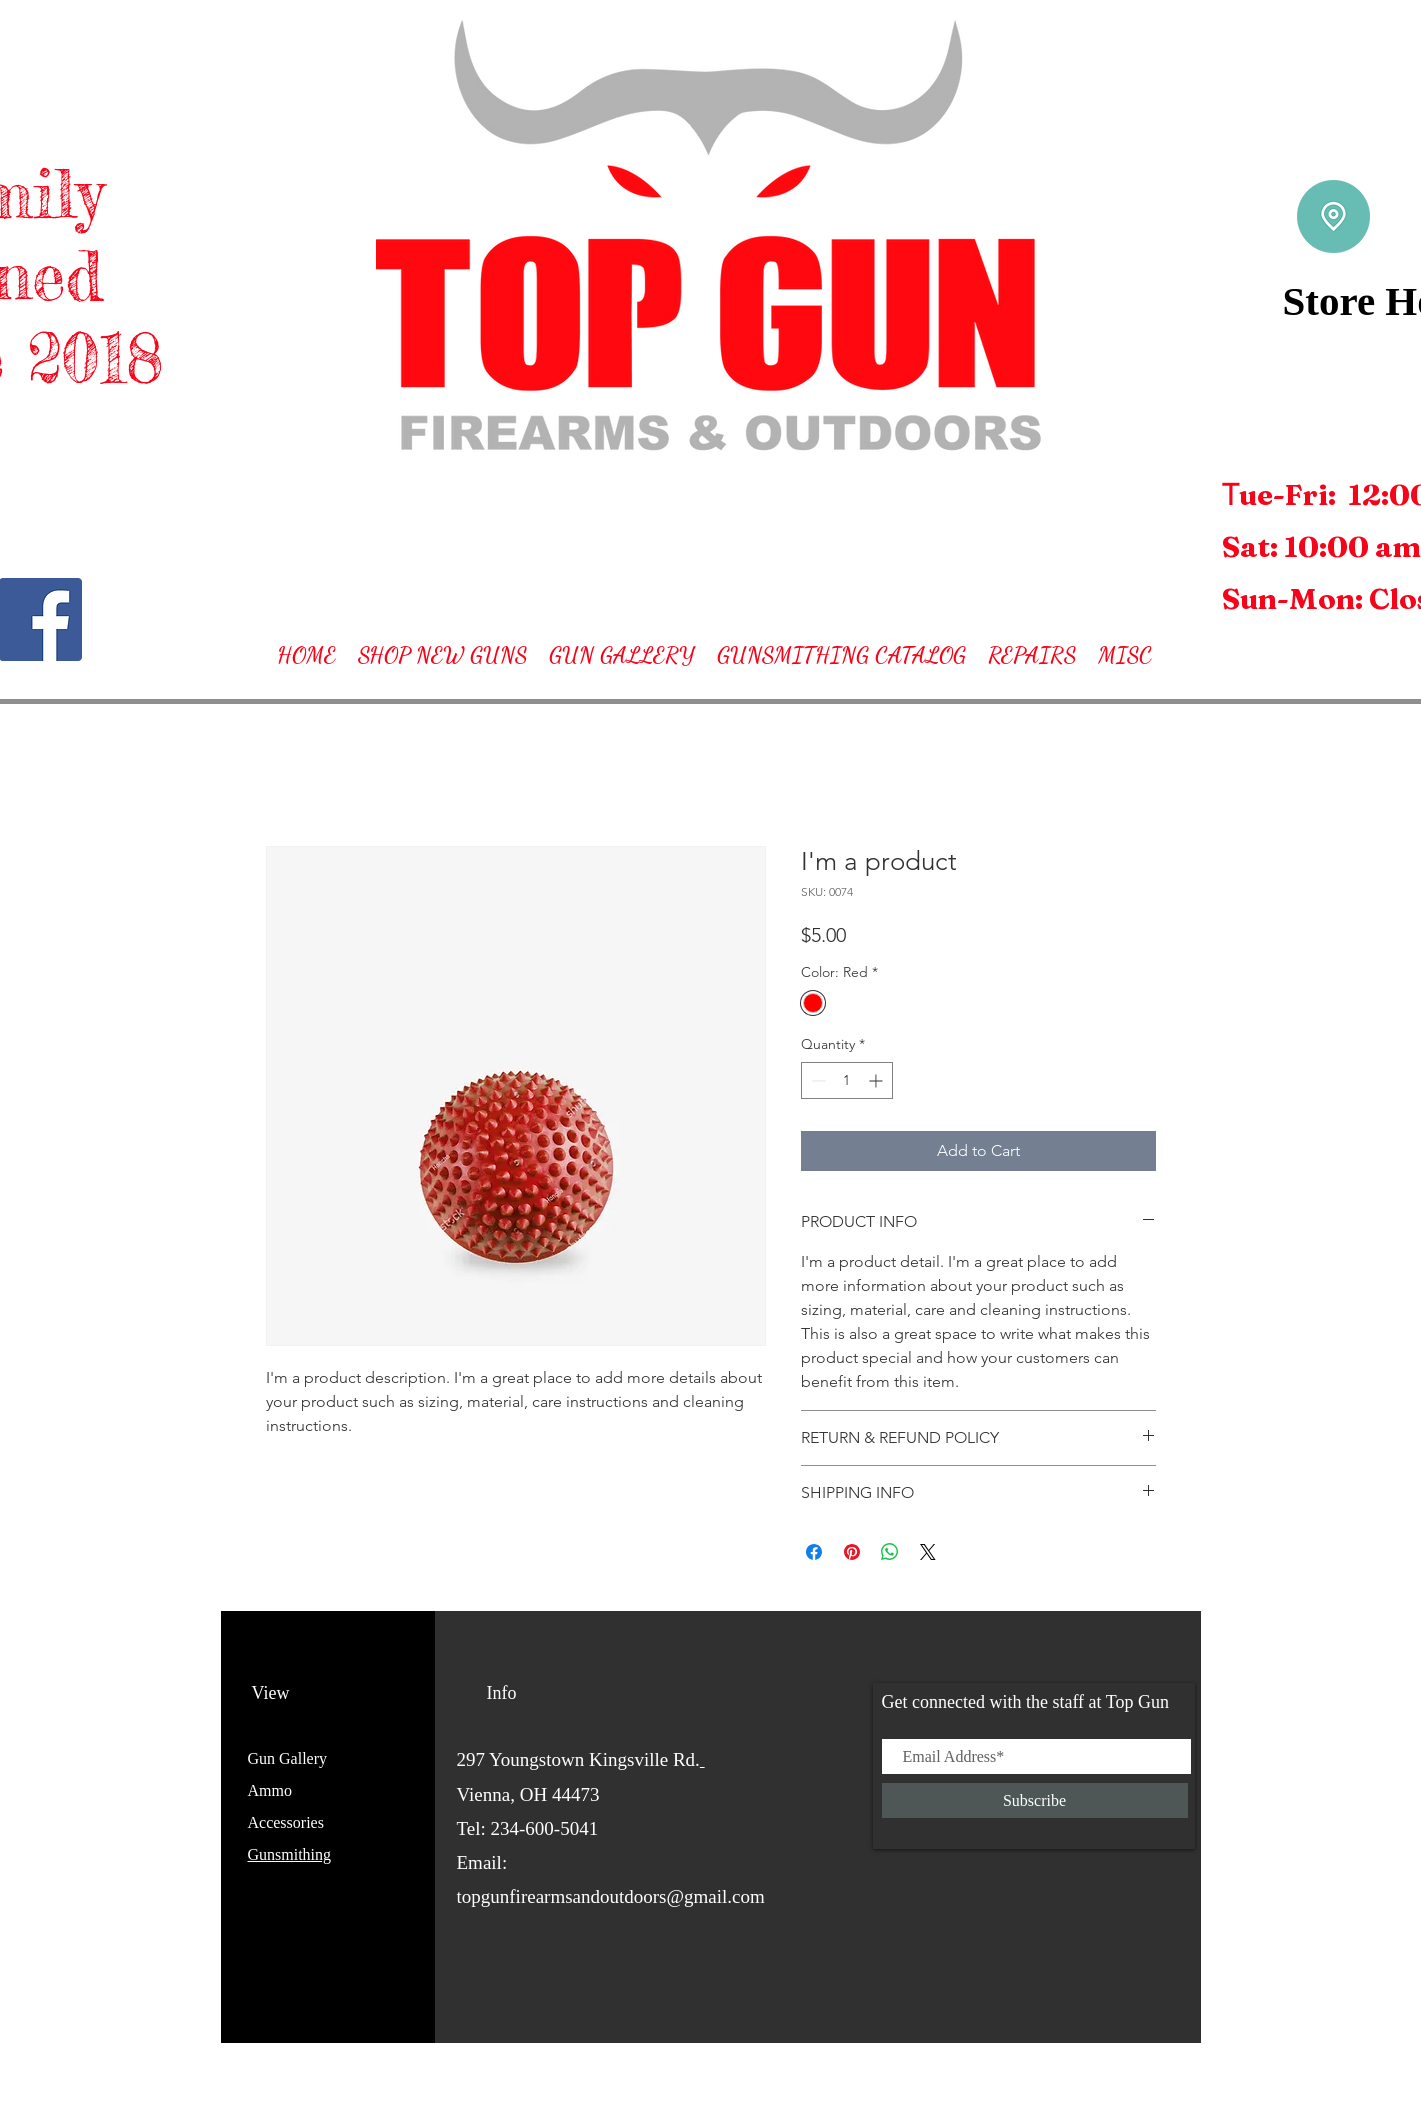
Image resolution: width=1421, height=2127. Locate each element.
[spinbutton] (847, 1080)
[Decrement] (816, 1080)
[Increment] (877, 1080)
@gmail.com (716, 1896)
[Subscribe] (1035, 1800)
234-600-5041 (545, 1828)
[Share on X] (928, 1552)
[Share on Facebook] (814, 1552)
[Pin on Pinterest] (852, 1552)
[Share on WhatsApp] (890, 1552)
